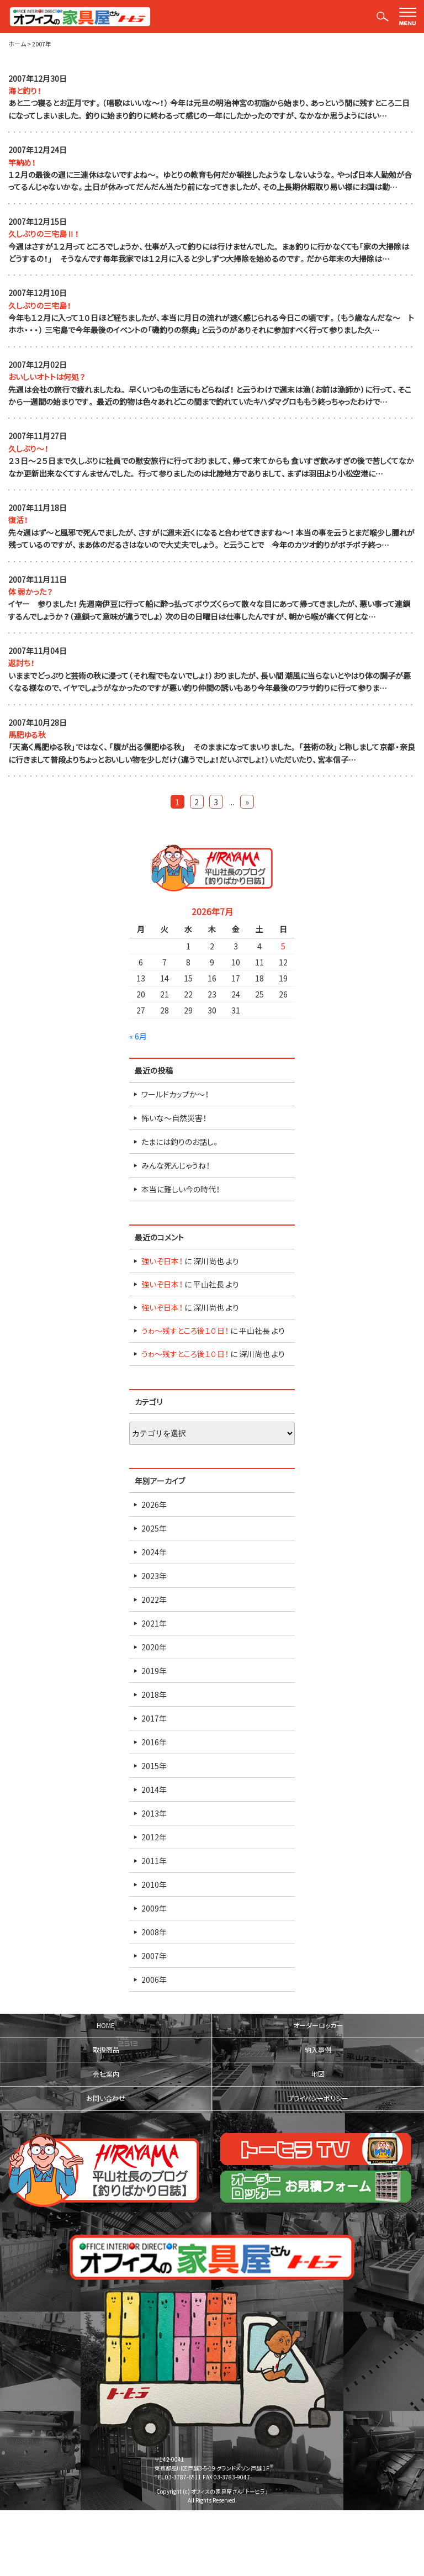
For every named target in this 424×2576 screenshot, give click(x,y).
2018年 (154, 1694)
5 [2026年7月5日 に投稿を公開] (283, 946)
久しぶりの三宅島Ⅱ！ (43, 233)
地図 (318, 2074)
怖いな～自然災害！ (173, 1117)
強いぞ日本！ (162, 1260)
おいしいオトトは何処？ (47, 376)
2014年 (154, 1789)
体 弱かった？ (30, 591)
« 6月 (138, 1036)
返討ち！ (21, 662)
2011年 (154, 1860)
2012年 (154, 1837)
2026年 (154, 1504)
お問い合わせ (105, 2098)
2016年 (154, 1742)
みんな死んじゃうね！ (175, 1165)
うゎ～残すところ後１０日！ (185, 1330)
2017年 (154, 1718)
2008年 (154, 1932)
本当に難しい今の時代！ (180, 1189)
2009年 (154, 1908)
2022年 (154, 1599)
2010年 (154, 1884)
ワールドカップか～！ (175, 1094)
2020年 (154, 1647)
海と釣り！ (24, 90)
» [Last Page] (247, 801)
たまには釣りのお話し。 (180, 1141)
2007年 (154, 1955)
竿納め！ (22, 162)
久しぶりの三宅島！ (39, 305)
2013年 (154, 1813)
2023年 (154, 1575)
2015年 (154, 1765)
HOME (106, 2025)
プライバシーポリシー (318, 2098)
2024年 (154, 1552)
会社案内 (106, 2074)
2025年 (154, 1528)
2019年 (154, 1670)
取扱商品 (106, 2050)
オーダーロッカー (318, 2025)
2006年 (154, 1979)
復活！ (18, 519)
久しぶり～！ (28, 448)
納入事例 (318, 2050)
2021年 (154, 1623)
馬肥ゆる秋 (27, 734)
